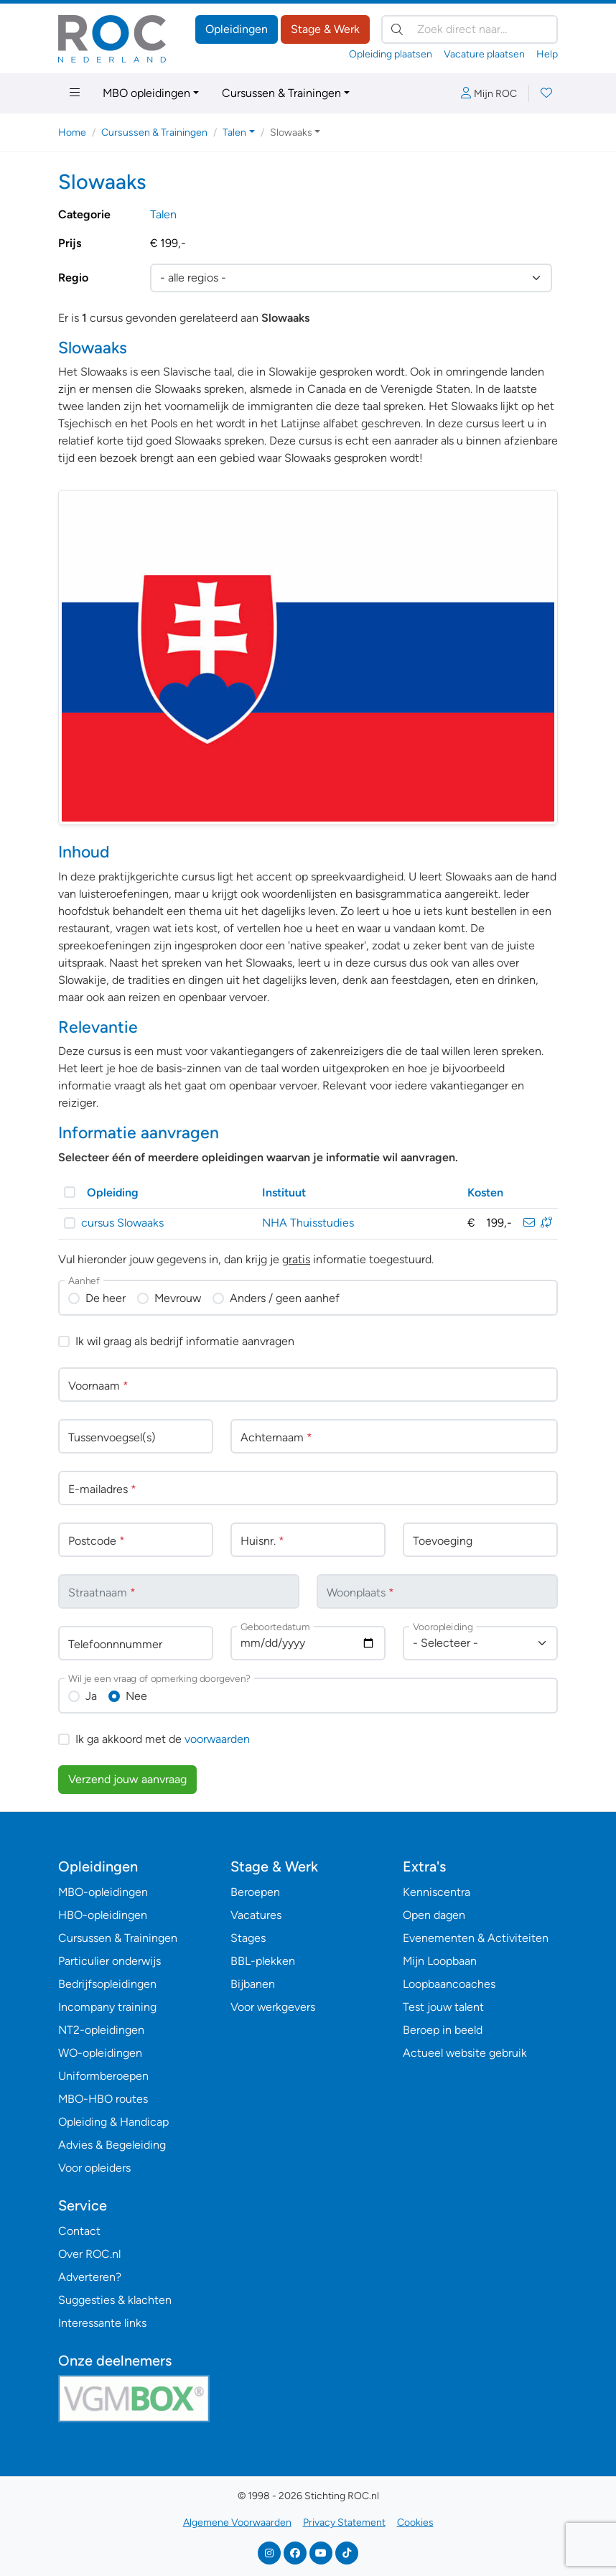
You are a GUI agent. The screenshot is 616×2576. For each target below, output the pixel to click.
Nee (136, 1696)
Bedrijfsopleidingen (107, 1984)
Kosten (485, 1192)
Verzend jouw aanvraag (127, 1779)
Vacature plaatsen (484, 54)
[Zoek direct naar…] (469, 29)
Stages (248, 1938)
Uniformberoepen (103, 2076)
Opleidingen (236, 29)
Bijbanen (252, 1984)
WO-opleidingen (100, 2053)
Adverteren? (89, 2277)
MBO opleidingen (146, 93)
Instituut (284, 1192)
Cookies (415, 2522)
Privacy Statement (344, 2522)
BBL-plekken (262, 1961)
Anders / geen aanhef (285, 1298)
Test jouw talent (443, 2007)
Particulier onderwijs (109, 1961)
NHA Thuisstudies (308, 1222)
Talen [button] (234, 132)
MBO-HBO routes (103, 2099)
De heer (105, 1298)
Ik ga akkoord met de (162, 1739)
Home (72, 132)
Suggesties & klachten (115, 2300)
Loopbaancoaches (449, 1984)
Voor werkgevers (272, 2007)
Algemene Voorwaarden (237, 2522)
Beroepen (255, 1892)
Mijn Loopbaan (440, 1961)
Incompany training (107, 2007)
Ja (91, 1696)
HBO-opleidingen (102, 1915)
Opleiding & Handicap (113, 2122)
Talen (163, 214)
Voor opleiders (94, 2168)
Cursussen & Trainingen (281, 93)
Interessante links (102, 2323)
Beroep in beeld (442, 2030)
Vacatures (255, 1915)
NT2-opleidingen (101, 2030)
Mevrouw (177, 1298)
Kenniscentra (436, 1892)
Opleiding (113, 1192)
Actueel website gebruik (465, 2053)
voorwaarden (217, 1739)
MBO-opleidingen (103, 1892)
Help (547, 54)
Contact (79, 2231)
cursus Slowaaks (122, 1222)
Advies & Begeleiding (112, 2145)
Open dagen (434, 1915)
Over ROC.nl (89, 2254)
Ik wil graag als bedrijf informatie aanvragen (184, 1341)
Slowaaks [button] (291, 132)
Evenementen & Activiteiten (476, 1938)
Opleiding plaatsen (390, 54)
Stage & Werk (325, 29)
